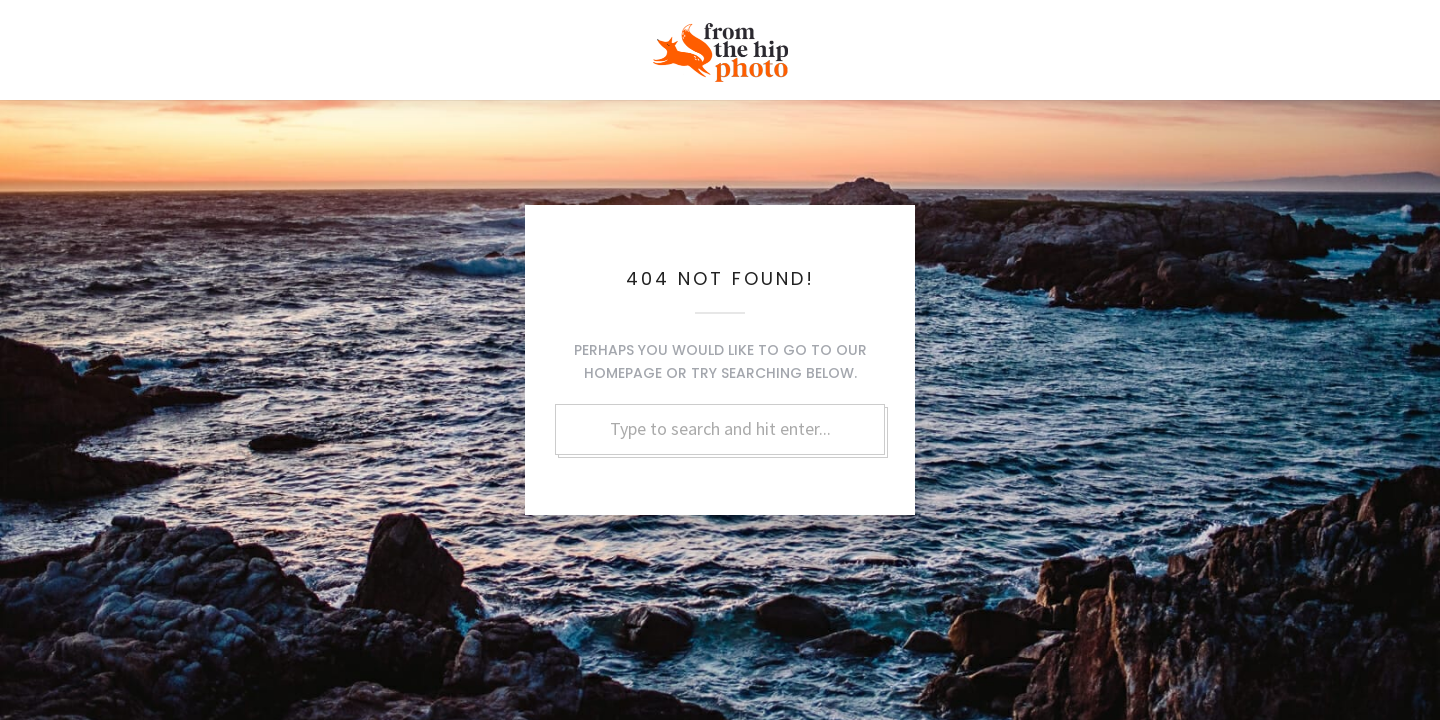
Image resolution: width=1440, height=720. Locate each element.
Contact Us (1264, 42)
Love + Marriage (300, 42)
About (1099, 42)
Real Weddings (161, 42)
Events (899, 42)
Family (414, 42)
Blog (1173, 42)
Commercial (1000, 42)
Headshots (510, 42)
